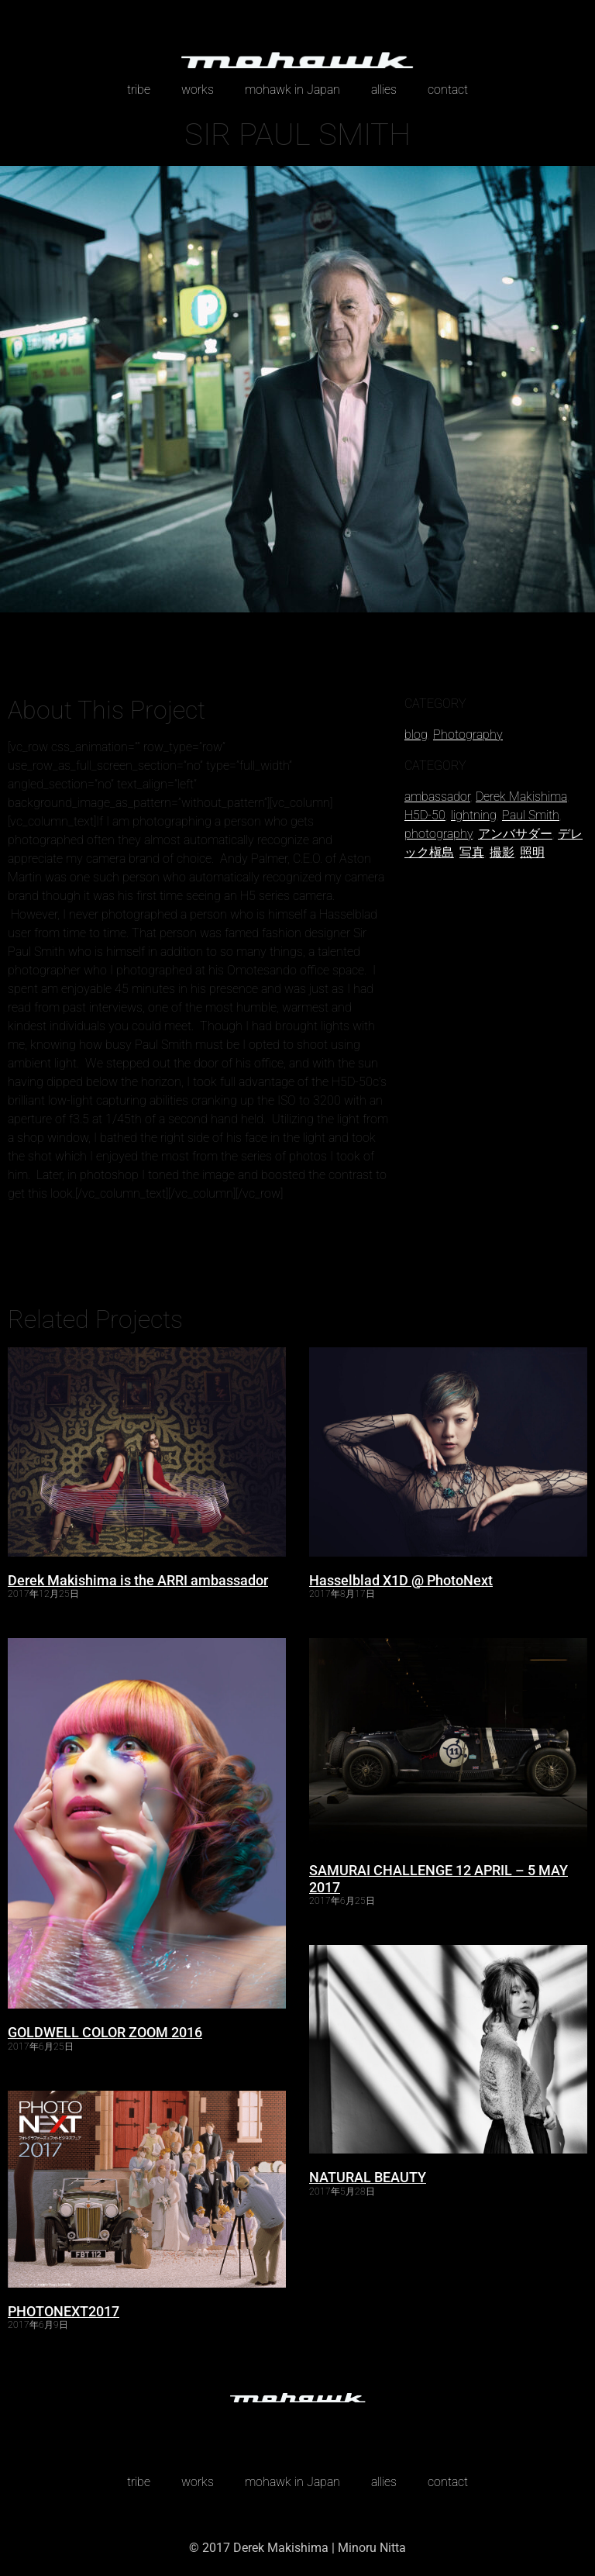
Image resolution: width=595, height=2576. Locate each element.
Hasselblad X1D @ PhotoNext (401, 1580)
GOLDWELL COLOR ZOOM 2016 (105, 2032)
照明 (532, 852)
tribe (138, 89)
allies (384, 89)
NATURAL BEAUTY (367, 2177)
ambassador (437, 796)
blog (416, 734)
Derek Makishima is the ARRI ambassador (138, 1580)
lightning (474, 815)
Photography (468, 734)
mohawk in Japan (292, 89)
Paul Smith (530, 815)
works (197, 89)
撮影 (502, 852)
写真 (471, 852)
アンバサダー (515, 833)
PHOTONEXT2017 (63, 2311)
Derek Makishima (521, 796)
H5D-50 (424, 815)
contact (448, 89)
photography (438, 833)
